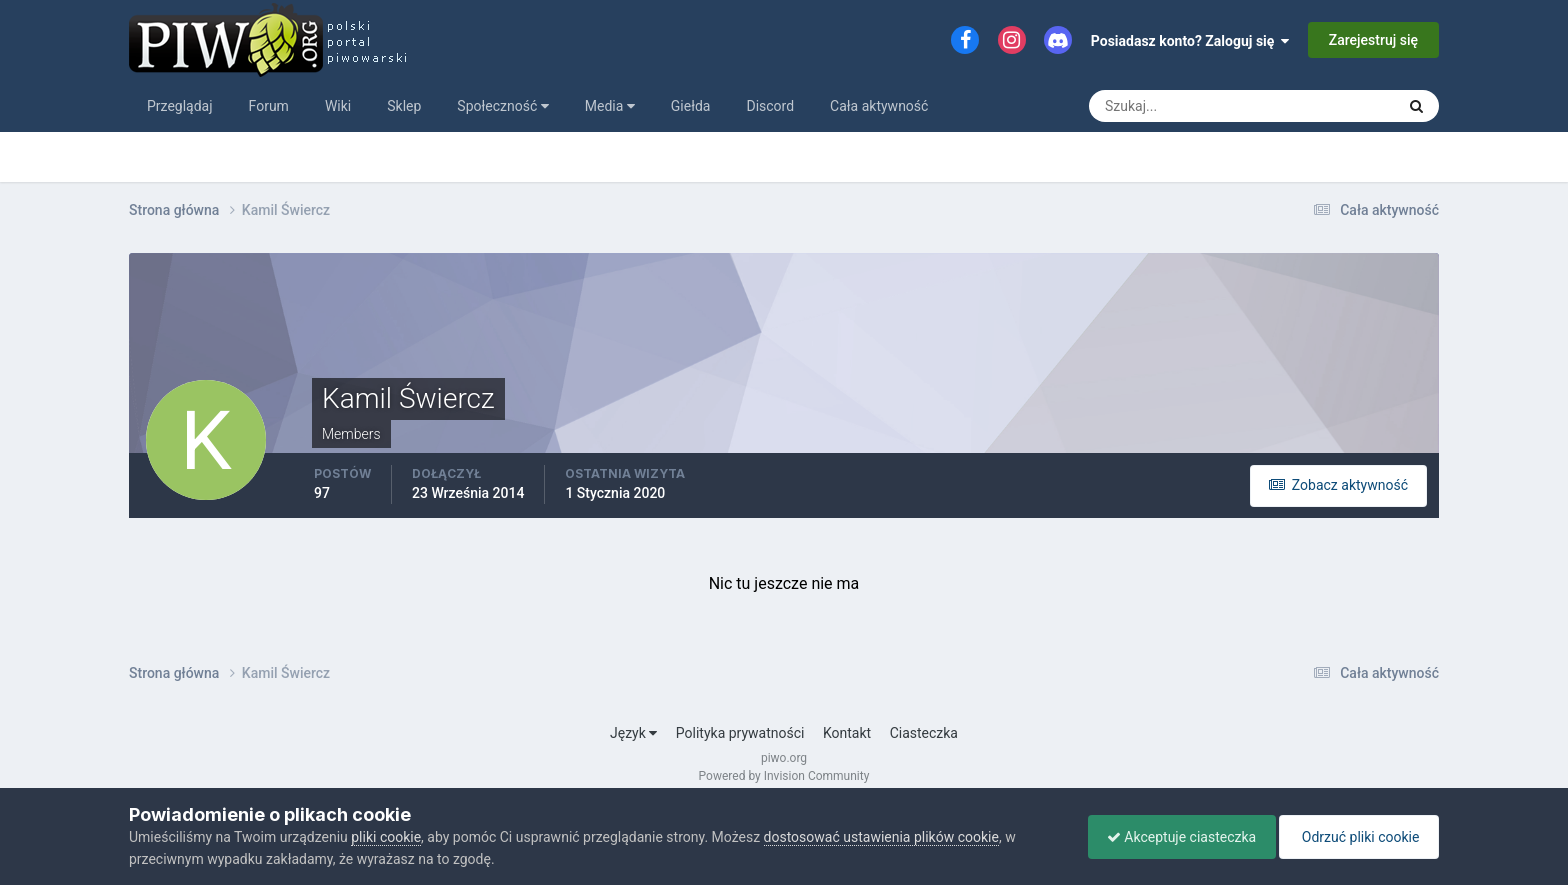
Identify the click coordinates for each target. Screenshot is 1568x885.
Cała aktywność (879, 106)
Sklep (404, 106)
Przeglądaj (180, 106)
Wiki (338, 106)
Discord (770, 106)
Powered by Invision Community (784, 776)
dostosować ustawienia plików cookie (881, 837)
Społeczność (502, 106)
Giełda (691, 106)
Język (633, 733)
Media (610, 106)
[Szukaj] (1168, 106)
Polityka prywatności (740, 733)
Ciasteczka (924, 733)
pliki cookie (386, 837)
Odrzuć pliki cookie (1357, 837)
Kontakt (847, 733)
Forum (269, 106)
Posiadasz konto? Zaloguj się (1190, 41)
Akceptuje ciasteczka (1176, 837)
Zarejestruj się (1373, 40)
